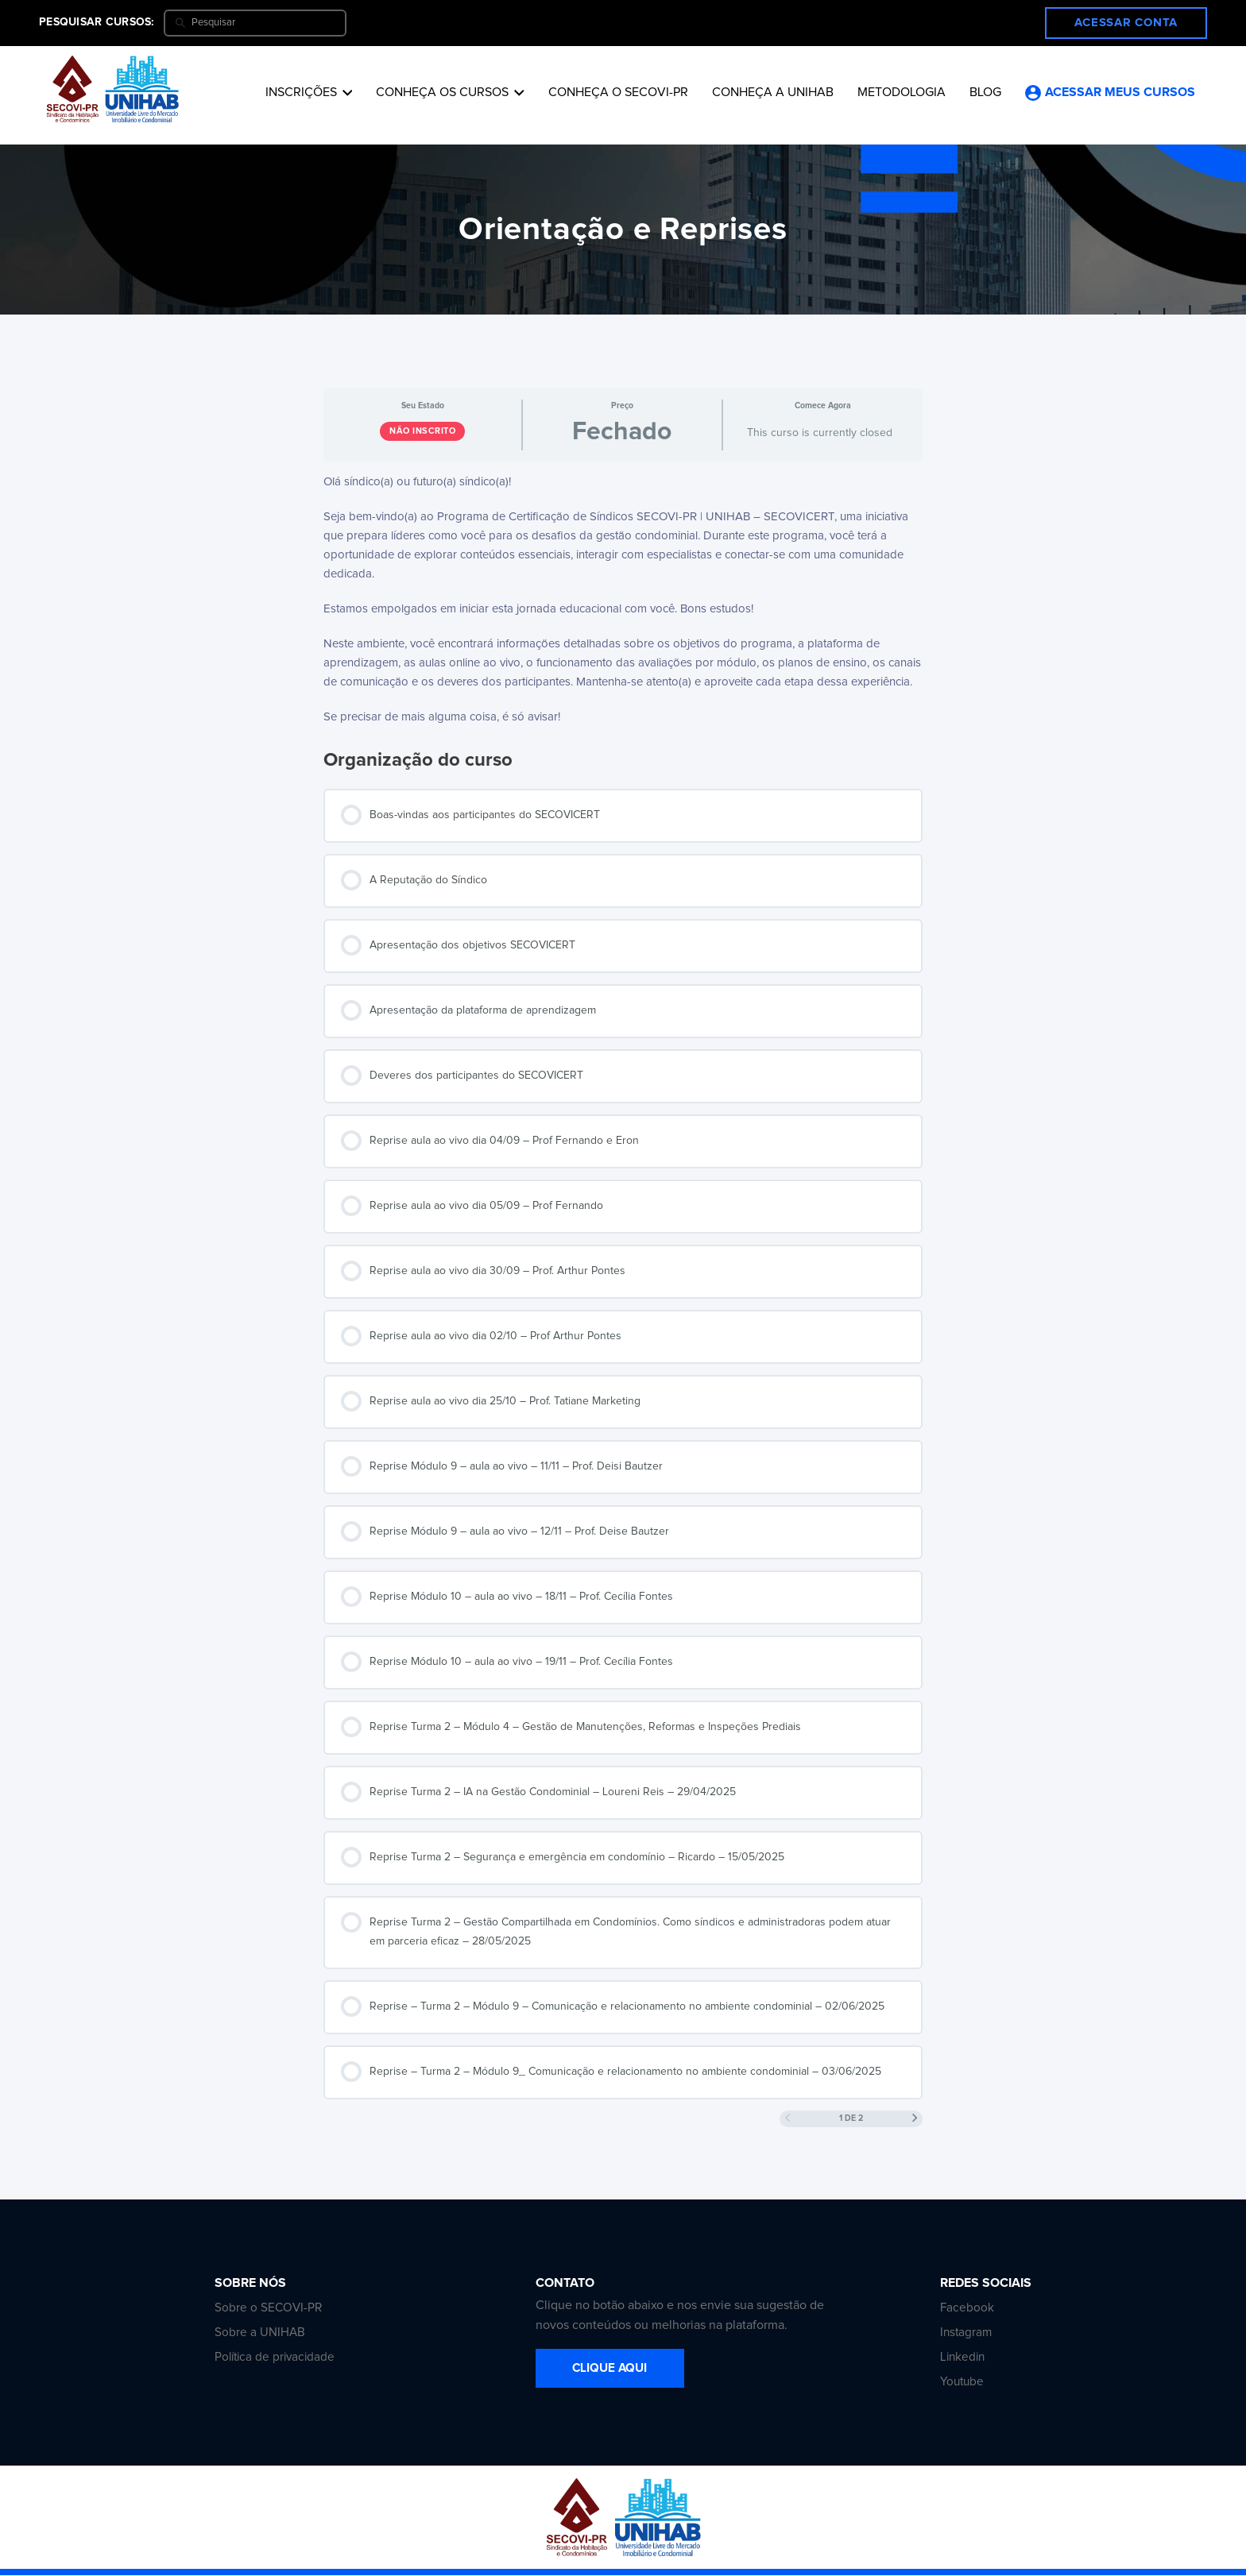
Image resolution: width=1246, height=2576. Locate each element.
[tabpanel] (623, 600)
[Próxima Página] (914, 2119)
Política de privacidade (277, 2357)
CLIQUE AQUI (621, 2369)
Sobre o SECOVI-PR (269, 2308)
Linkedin (964, 2357)
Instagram (967, 2333)
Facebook (967, 2308)
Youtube (963, 2382)
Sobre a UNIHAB (260, 2333)
